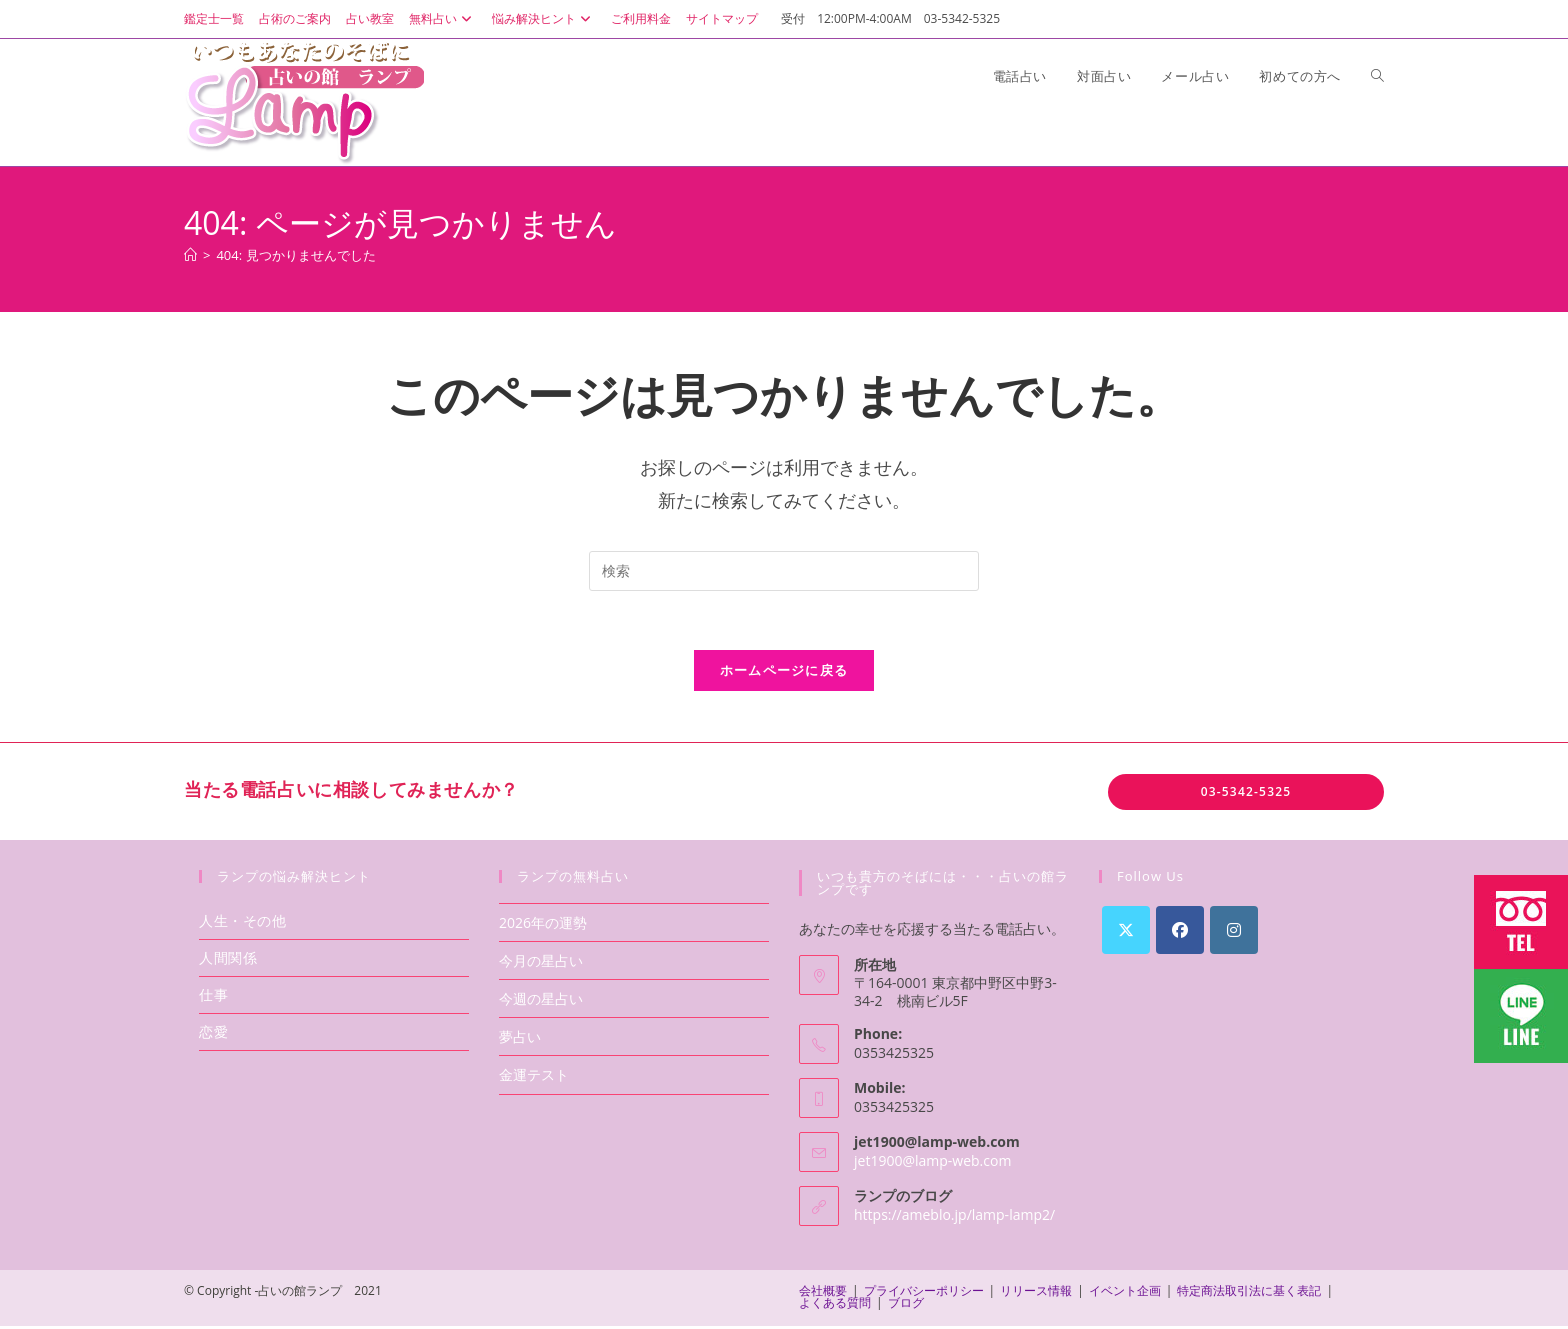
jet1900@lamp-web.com (932, 1162)
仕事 (213, 996)
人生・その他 (243, 922)
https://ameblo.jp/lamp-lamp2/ (954, 1216)
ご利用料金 (641, 18)
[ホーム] (190, 255)
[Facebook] (1180, 932)
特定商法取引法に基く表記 (1249, 1293)
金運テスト (534, 1077)
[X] (1126, 932)
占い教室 (370, 18)
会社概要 (823, 1293)
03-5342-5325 (1246, 793)
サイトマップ (722, 18)
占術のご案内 (295, 18)
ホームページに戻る (784, 672)
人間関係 (228, 959)
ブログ (906, 1305)
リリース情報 (1036, 1293)
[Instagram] (1234, 932)
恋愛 (213, 1033)
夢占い (520, 1039)
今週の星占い (541, 1000)
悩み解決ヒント (544, 18)
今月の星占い (541, 962)
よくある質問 (835, 1305)
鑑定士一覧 (214, 18)
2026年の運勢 (543, 924)
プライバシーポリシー (924, 1293)
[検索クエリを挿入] (784, 571)
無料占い (443, 18)
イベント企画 (1125, 1293)
